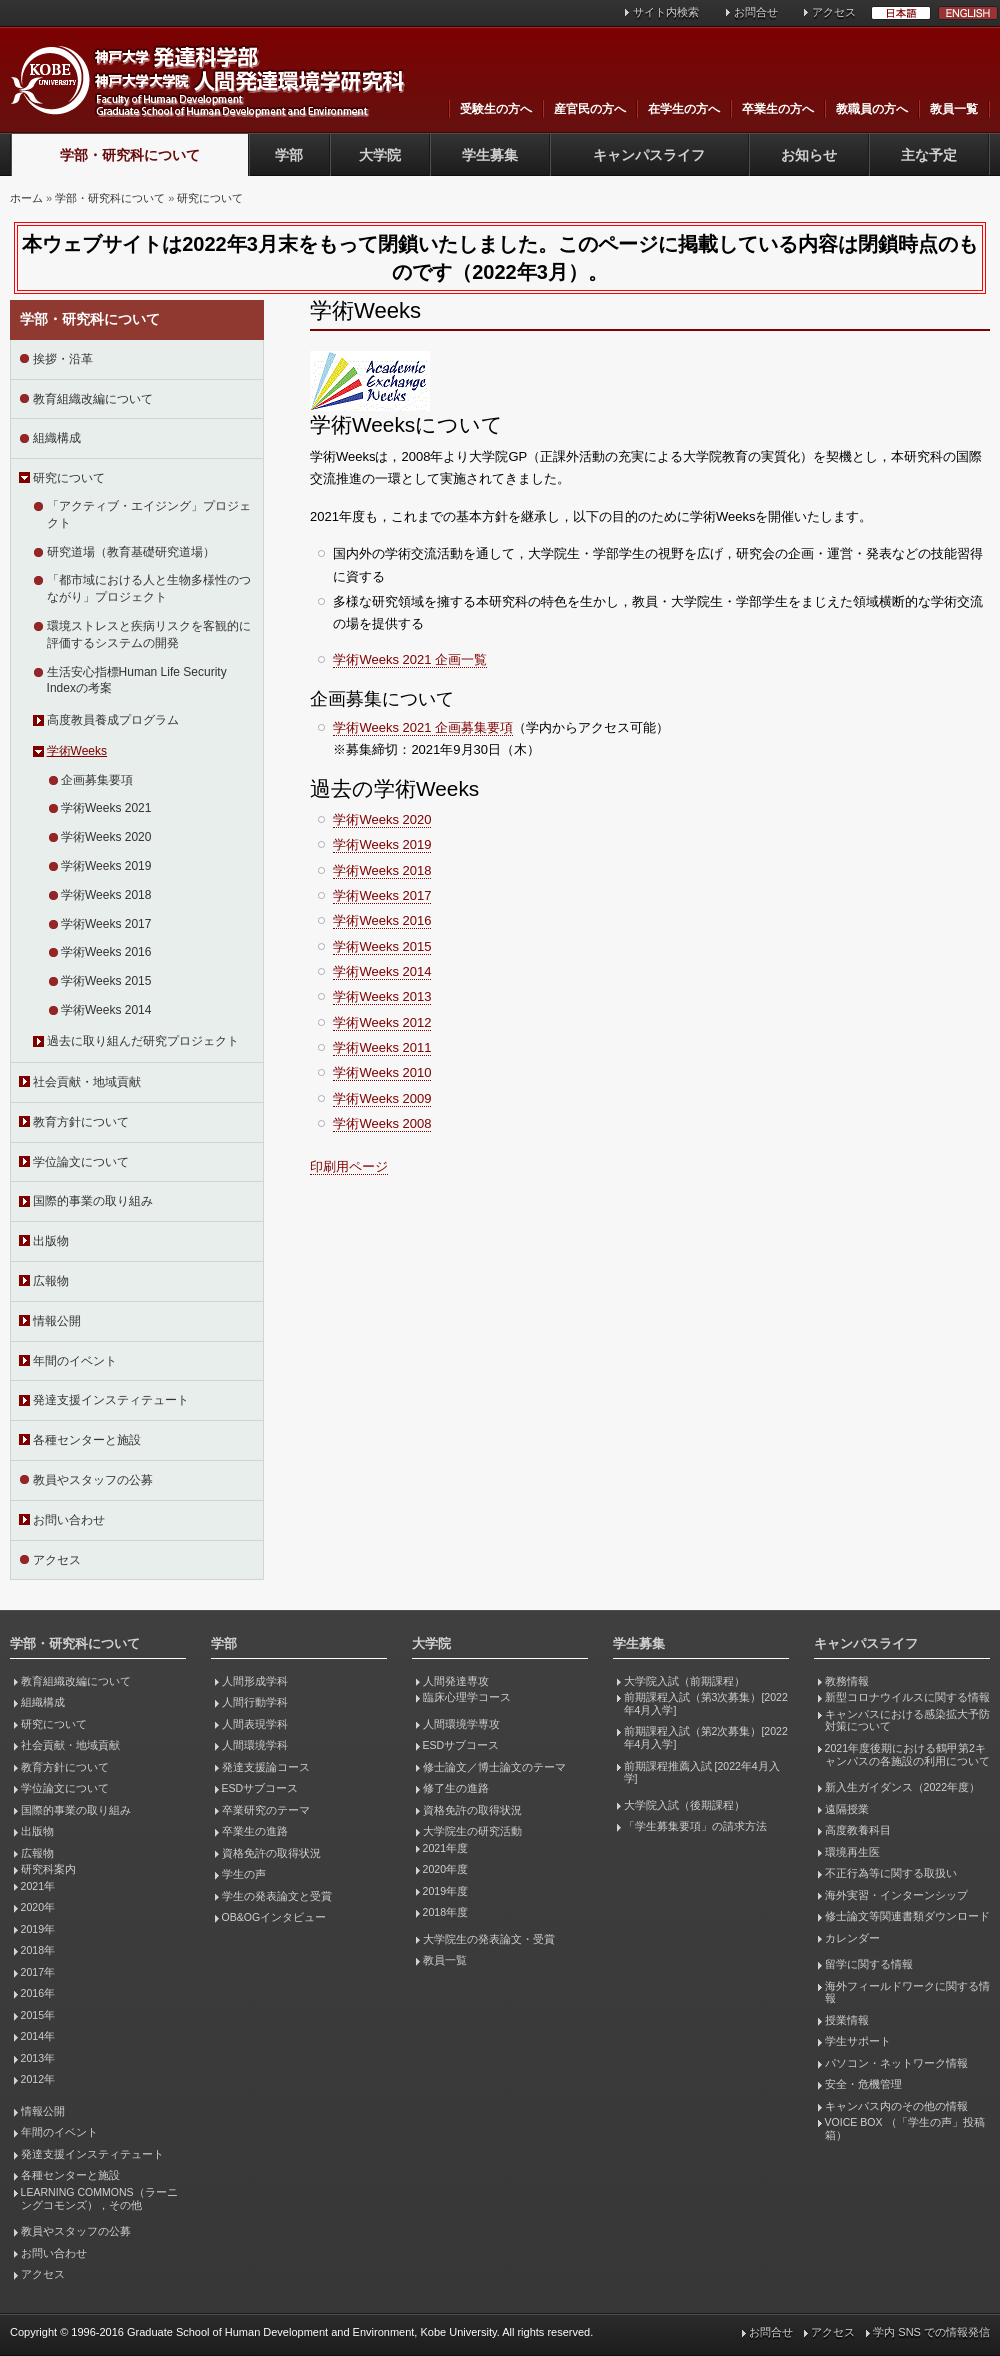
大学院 (380, 155)
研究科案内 (48, 1869)
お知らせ (809, 155)
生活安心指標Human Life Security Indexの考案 (137, 680)
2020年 (38, 1907)
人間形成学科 (255, 1681)
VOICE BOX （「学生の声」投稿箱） (905, 2128)
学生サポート (858, 2041)
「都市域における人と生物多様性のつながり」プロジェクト (149, 588)
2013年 (38, 2058)
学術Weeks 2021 (106, 808)
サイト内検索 (666, 12)
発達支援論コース (266, 1767)
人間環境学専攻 (461, 1724)
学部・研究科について (130, 155)
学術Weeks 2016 (106, 952)
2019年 (38, 1929)
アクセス (834, 12)
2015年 (38, 2015)
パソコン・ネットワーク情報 (896, 2063)
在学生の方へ (684, 109)
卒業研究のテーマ (266, 1810)
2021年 (38, 1886)
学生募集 (490, 155)
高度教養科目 (858, 1830)
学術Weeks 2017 (106, 924)
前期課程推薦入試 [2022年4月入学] (702, 1772)
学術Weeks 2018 (106, 895)
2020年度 (445, 1869)
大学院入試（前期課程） (684, 1681)
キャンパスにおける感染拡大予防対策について (907, 1720)
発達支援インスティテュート (111, 1400)
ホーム (26, 198)
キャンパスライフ (649, 155)
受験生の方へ (496, 109)
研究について (210, 198)
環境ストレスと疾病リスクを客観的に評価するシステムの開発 (149, 634)
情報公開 (57, 1321)
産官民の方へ (590, 109)
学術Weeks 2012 (382, 1022)
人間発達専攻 (456, 1681)
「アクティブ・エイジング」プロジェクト (149, 514)
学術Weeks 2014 (106, 1010)
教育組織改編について (93, 399)
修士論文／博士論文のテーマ (494, 1767)
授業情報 (847, 2020)
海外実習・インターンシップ (896, 1895)
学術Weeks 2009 (382, 1098)
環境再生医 (852, 1852)
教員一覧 (954, 109)
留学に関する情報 (869, 1964)
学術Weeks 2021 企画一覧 (410, 659)
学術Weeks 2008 (382, 1123)
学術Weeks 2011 (382, 1047)
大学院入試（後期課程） (684, 1805)
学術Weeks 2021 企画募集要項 (423, 727)
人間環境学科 (255, 1745)
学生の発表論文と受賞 (277, 1896)
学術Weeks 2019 (106, 866)
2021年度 (445, 1848)
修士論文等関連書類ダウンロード (907, 1916)
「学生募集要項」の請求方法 (695, 1826)
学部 (289, 155)
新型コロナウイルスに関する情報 (907, 1697)
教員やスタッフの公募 (93, 1480)
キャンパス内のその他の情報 (896, 2106)
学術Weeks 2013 (382, 996)
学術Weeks (77, 751)
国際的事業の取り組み (93, 1201)
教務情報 (847, 1681)
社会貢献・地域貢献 (87, 1082)
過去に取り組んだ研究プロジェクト (143, 1041)
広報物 (51, 1281)
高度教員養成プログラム (113, 720)
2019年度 (445, 1891)
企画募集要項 (97, 780)
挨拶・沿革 (63, 359)
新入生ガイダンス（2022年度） (902, 1787)
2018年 (38, 1950)
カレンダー (852, 1938)
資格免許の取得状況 (271, 1853)
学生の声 (244, 1874)
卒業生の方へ (778, 109)
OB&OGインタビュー (274, 1917)
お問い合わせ (69, 1520)
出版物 (51, 1241)
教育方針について (81, 1122)
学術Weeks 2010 (382, 1072)
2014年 (38, 2036)
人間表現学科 (255, 1724)
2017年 (38, 1972)
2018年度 (445, 1912)
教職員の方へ (872, 109)
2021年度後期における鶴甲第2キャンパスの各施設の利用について (907, 1754)
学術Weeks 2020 (106, 837)
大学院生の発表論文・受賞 (489, 1939)
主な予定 (929, 155)
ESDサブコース (260, 1788)
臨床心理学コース (467, 1697)
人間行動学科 (255, 1702)
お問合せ (756, 12)
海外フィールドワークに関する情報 (907, 1992)
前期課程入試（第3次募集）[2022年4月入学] (706, 1703)
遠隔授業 (847, 1809)
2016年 (38, 1993)
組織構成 (57, 438)
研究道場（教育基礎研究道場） (131, 552)
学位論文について (81, 1162)
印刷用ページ (349, 1166)
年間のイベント (75, 1361)
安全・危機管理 (863, 2084)
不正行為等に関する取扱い (891, 1873)
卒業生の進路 (255, 1831)
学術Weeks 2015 (106, 981)
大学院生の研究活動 (472, 1831)
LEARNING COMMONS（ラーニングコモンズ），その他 (99, 2198)
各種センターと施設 (87, 1440)
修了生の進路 (456, 1788)
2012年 (38, 2079)
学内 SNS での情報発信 (931, 2332)
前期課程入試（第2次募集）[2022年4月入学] (706, 1737)
